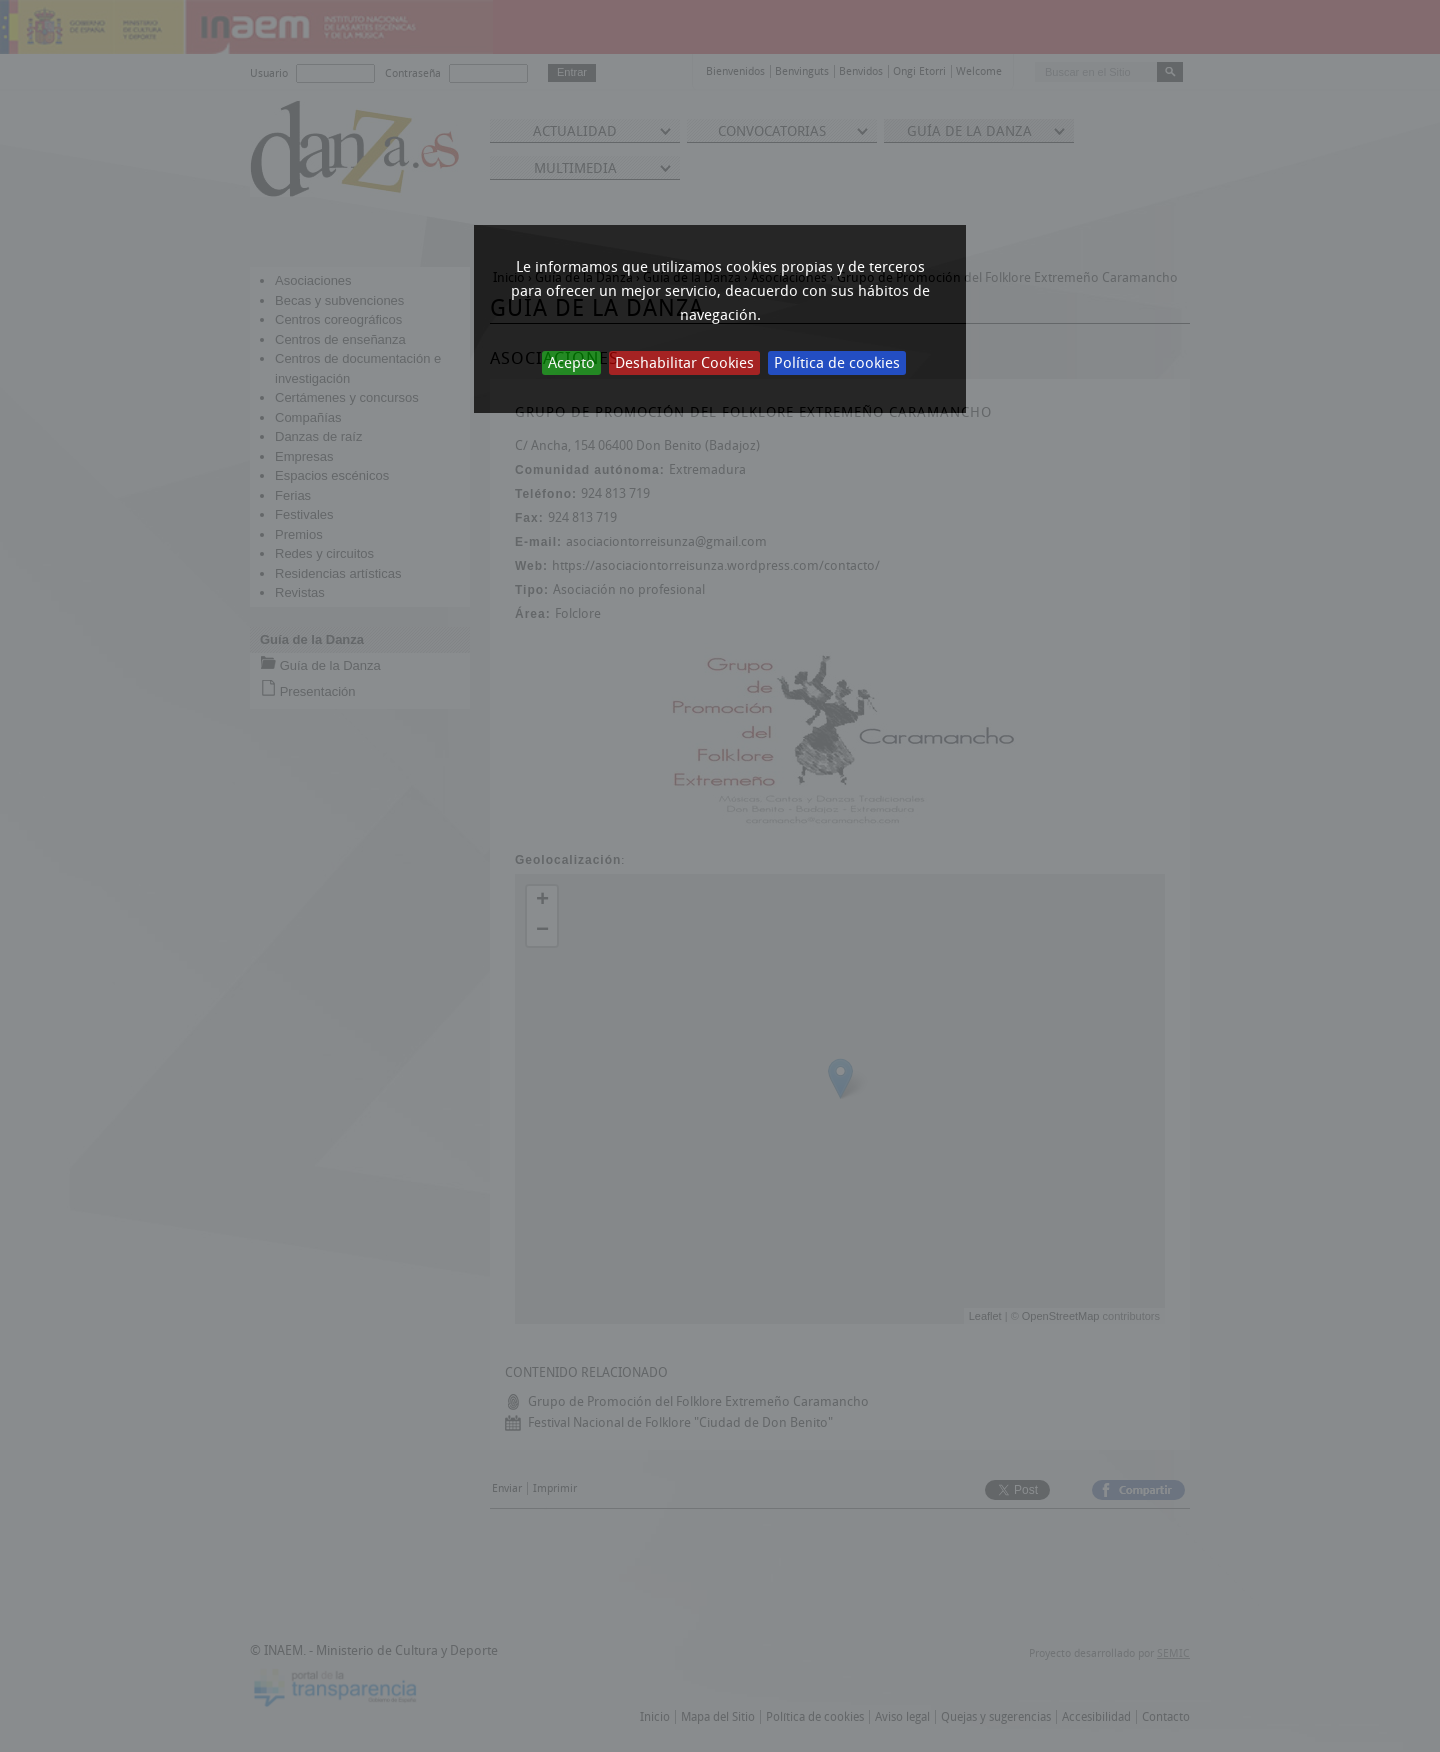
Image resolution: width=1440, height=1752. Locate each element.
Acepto (571, 363)
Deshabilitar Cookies (684, 363)
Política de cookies (837, 363)
